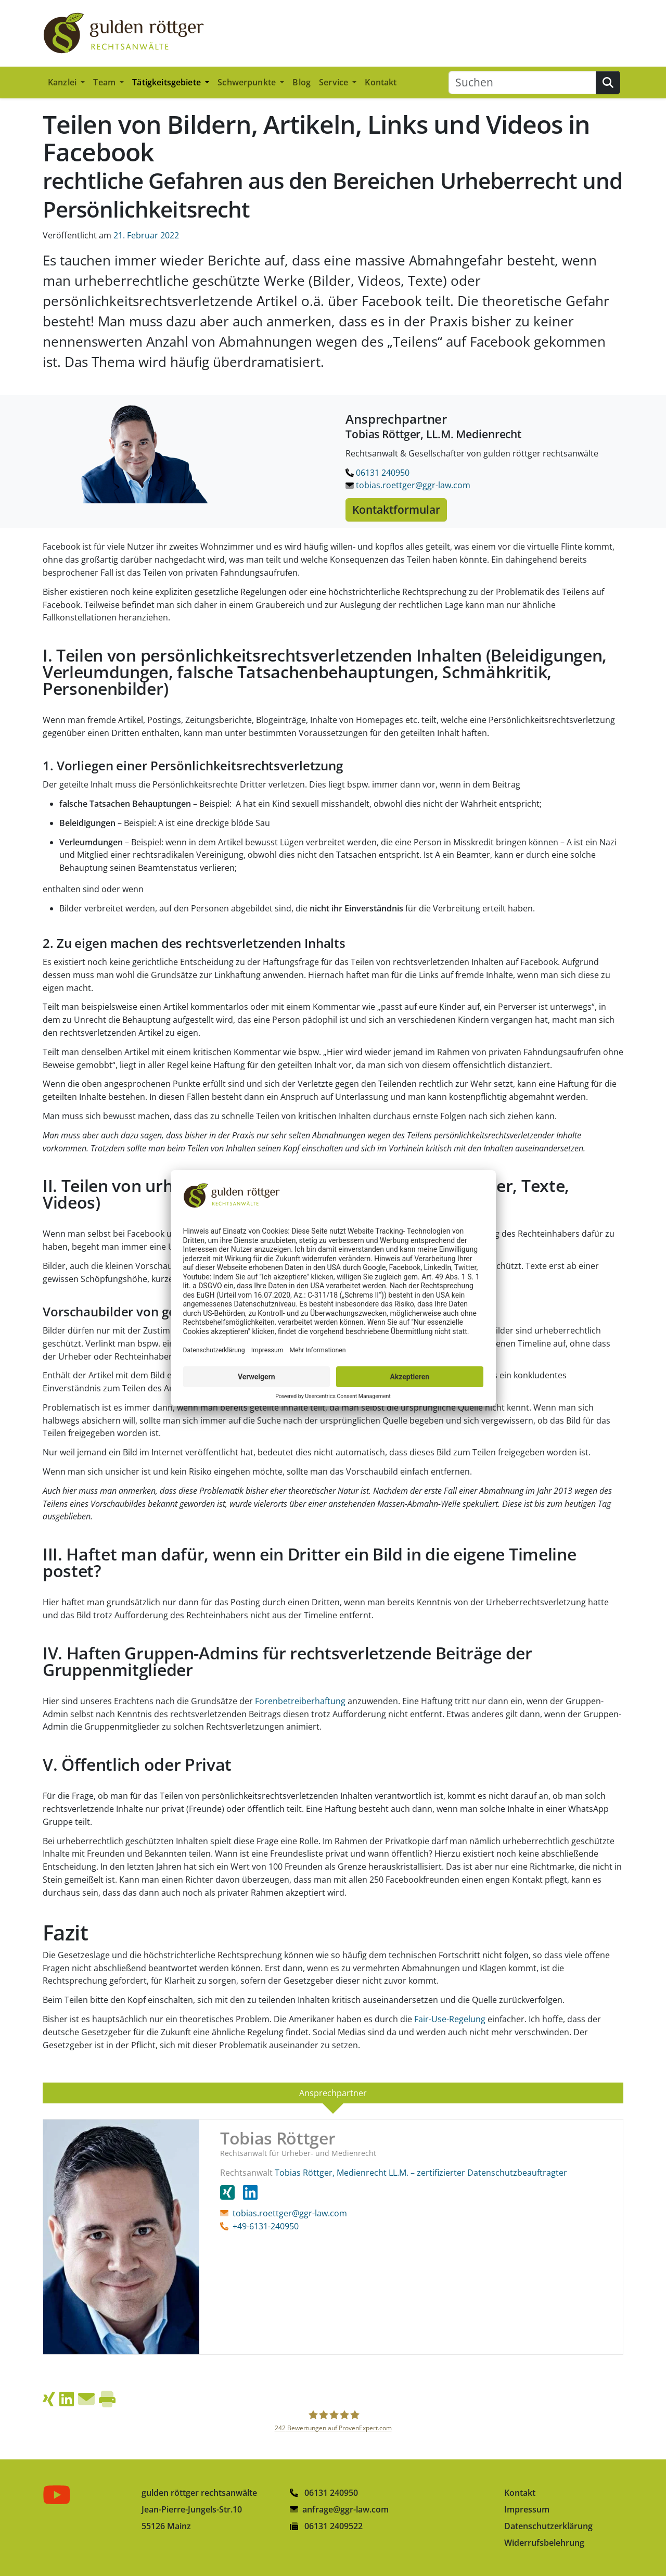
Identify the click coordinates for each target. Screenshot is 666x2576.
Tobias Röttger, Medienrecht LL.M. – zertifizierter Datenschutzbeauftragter (421, 2172)
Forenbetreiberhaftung (300, 1701)
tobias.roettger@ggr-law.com (407, 485)
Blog (301, 82)
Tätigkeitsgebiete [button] (167, 82)
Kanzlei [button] (63, 82)
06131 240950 (377, 472)
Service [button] (334, 82)
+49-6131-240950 (266, 2226)
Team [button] (105, 82)
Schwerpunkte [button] (247, 82)
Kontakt (380, 82)
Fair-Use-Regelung (449, 2019)
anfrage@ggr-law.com (345, 2509)
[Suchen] (522, 82)
